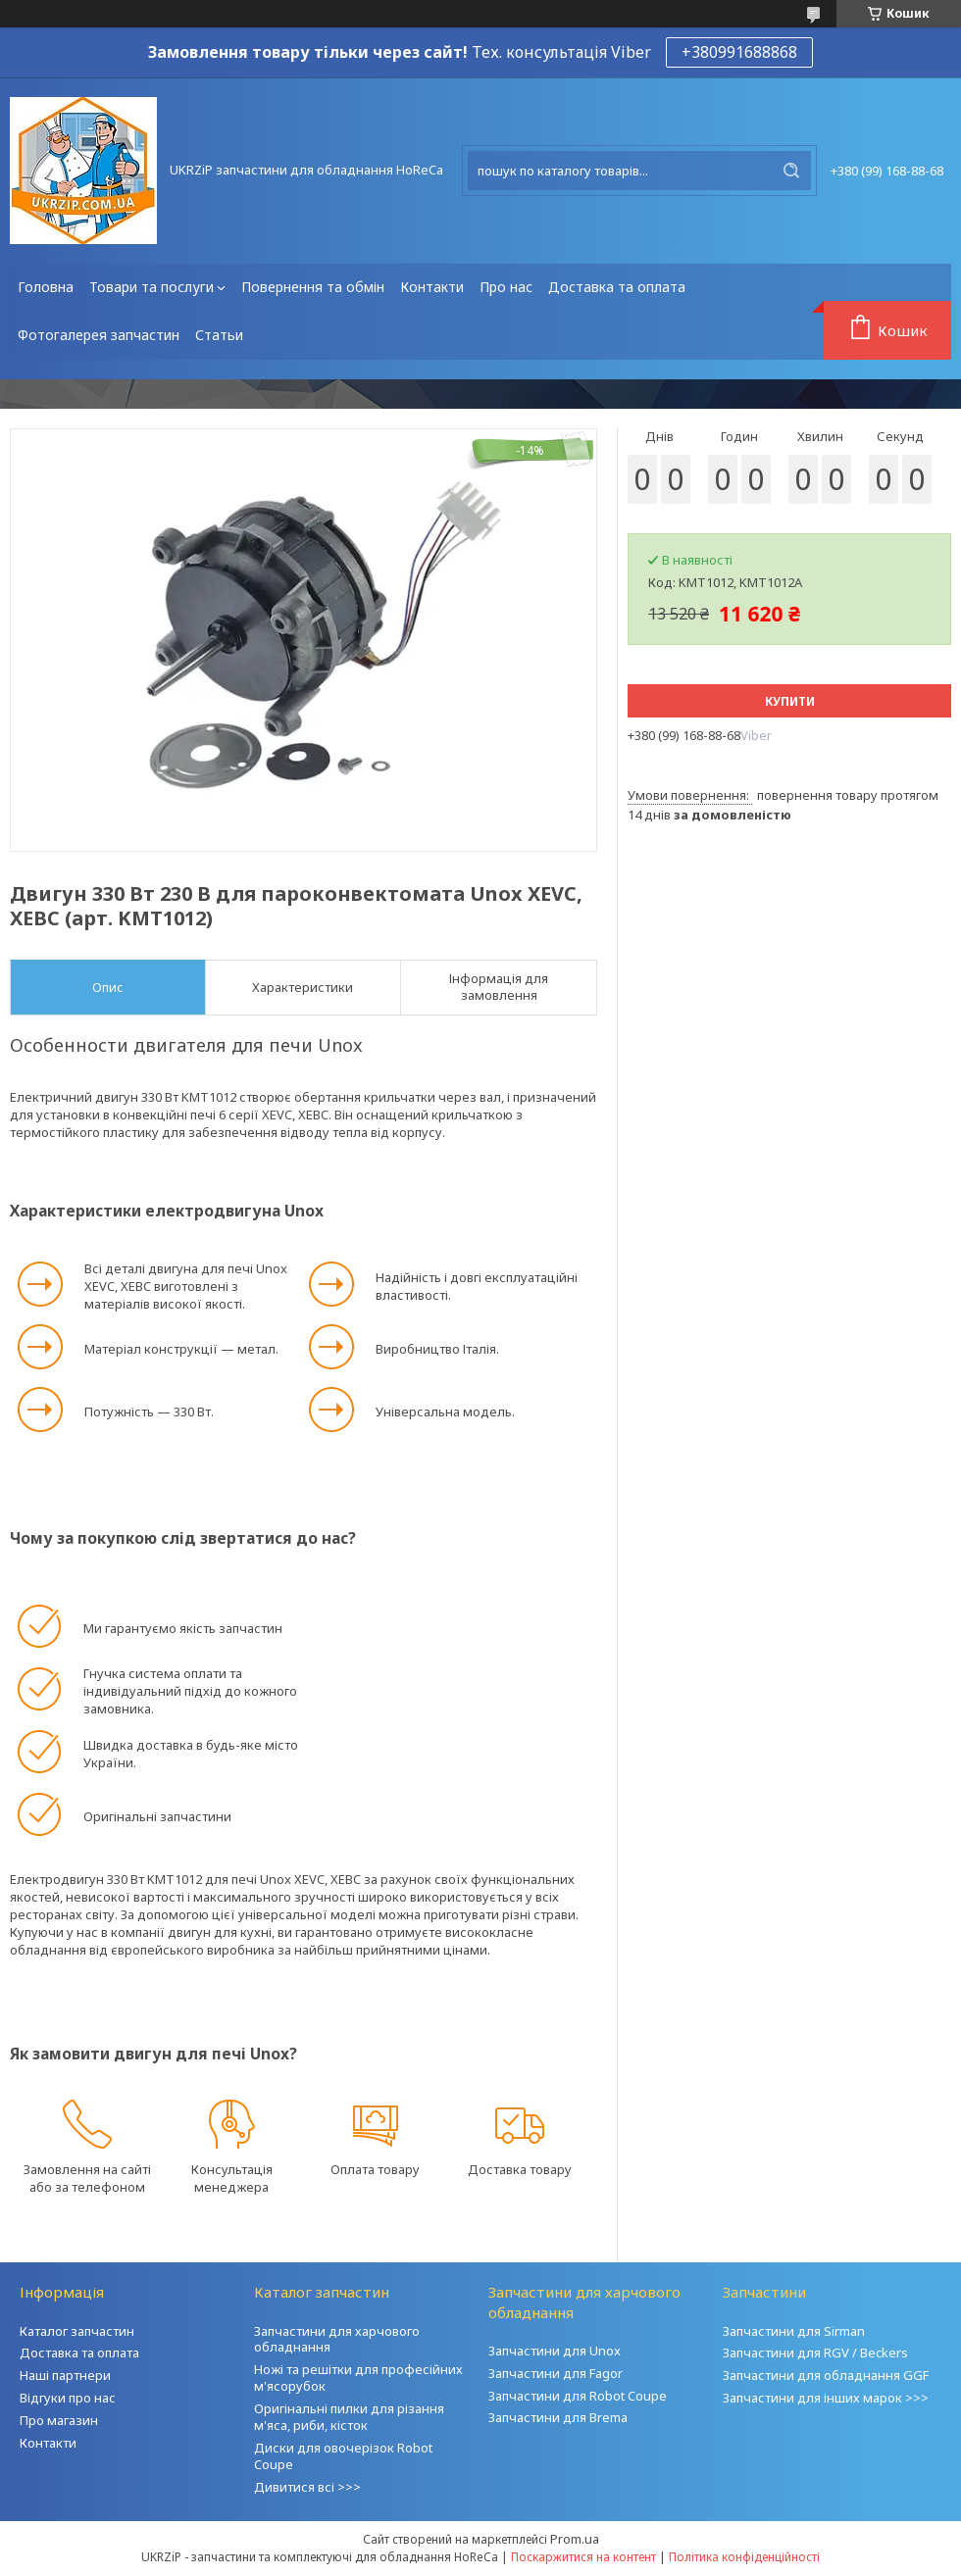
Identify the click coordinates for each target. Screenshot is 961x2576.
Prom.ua (574, 2539)
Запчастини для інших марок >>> (826, 2397)
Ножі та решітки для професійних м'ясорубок (358, 2377)
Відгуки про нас (68, 2397)
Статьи (219, 334)
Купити (790, 701)
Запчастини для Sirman (794, 2331)
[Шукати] (791, 170)
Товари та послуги (151, 286)
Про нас (506, 286)
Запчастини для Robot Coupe (577, 2395)
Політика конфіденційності (744, 2557)
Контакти (432, 286)
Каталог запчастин (77, 2331)
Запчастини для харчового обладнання (337, 2339)
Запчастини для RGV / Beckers (815, 2352)
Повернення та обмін (312, 286)
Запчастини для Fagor (555, 2373)
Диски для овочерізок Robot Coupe (343, 2456)
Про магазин (59, 2420)
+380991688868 (739, 52)
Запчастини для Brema (558, 2417)
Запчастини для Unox (554, 2350)
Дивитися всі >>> (307, 2487)
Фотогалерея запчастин (98, 334)
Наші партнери (65, 2375)
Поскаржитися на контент (583, 2557)
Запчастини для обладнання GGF (826, 2375)
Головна (46, 286)
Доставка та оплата (616, 286)
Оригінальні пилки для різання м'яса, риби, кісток (349, 2417)
